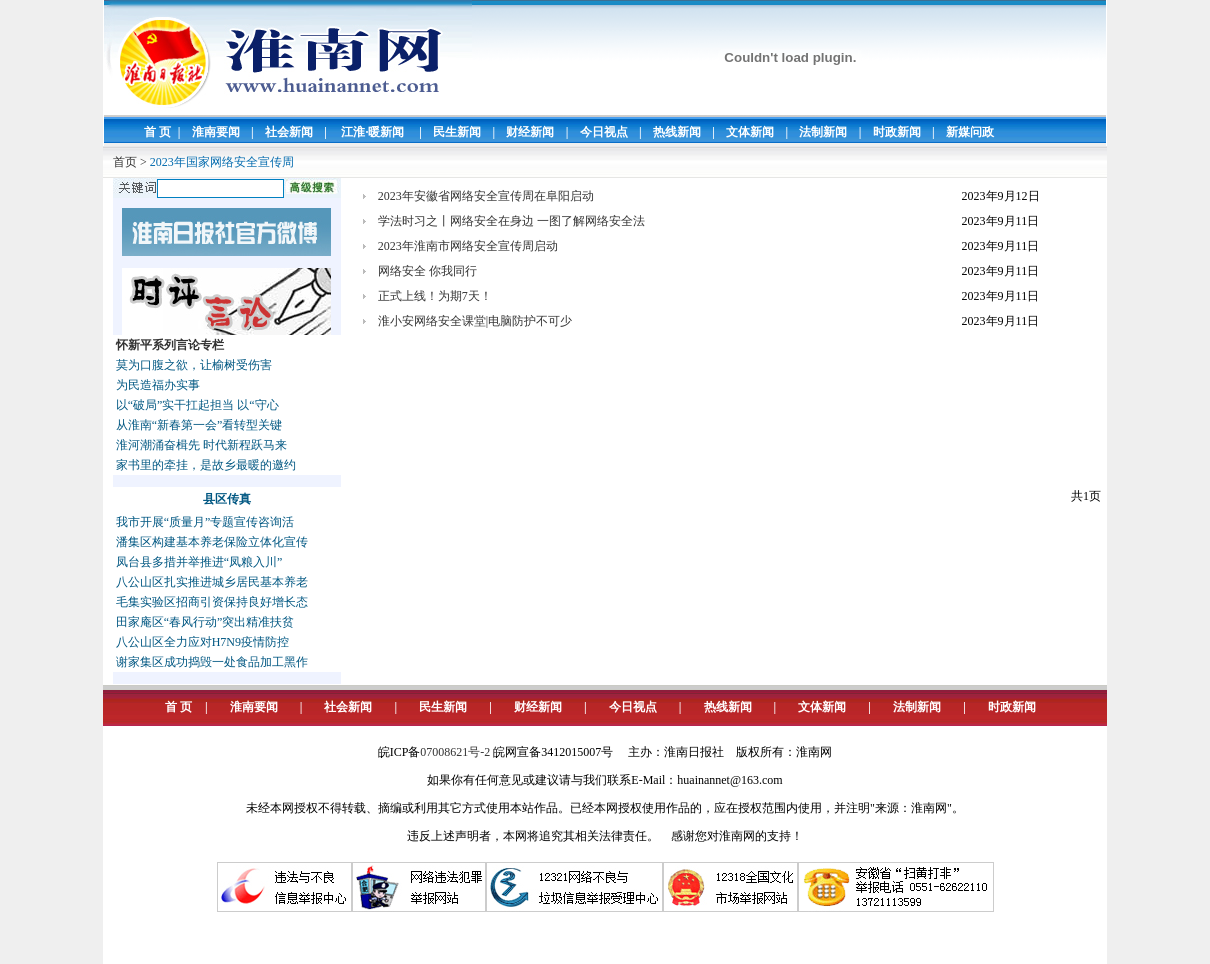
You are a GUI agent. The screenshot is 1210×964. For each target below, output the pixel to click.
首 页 (157, 132)
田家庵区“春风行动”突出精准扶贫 (205, 622)
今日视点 (604, 132)
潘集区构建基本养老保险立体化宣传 (212, 542)
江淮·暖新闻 (372, 132)
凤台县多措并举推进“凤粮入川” (199, 562)
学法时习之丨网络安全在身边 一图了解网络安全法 (511, 221)
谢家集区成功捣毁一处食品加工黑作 (212, 662)
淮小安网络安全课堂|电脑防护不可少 (475, 321)
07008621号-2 (455, 752)
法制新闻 (823, 132)
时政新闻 (897, 132)
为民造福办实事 (158, 385)
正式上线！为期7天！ (435, 296)
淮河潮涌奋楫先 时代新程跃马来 (201, 445)
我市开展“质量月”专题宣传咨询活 (205, 522)
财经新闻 (530, 132)
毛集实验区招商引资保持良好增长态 (212, 602)
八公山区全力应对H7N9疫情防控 (202, 642)
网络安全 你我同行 (427, 271)
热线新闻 (677, 132)
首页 (125, 162)
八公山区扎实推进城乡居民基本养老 (212, 582)
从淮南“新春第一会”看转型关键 (199, 425)
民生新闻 (457, 132)
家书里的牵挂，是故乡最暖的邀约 (206, 465)
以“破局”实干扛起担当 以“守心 (197, 405)
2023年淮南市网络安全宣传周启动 (468, 246)
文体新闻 (750, 132)
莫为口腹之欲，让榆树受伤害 (194, 365)
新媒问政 (970, 132)
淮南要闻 (216, 132)
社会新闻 (289, 132)
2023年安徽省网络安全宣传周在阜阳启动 (486, 196)
